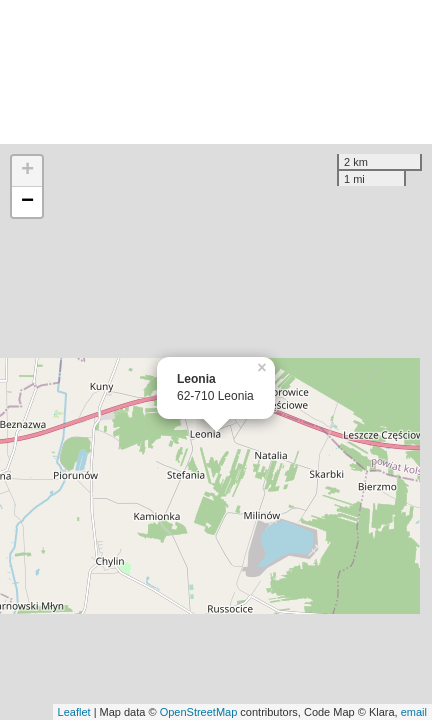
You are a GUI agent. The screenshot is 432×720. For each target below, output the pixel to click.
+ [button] (27, 171)
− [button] (27, 202)
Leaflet (74, 712)
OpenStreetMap (199, 712)
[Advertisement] (216, 72)
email (414, 712)
